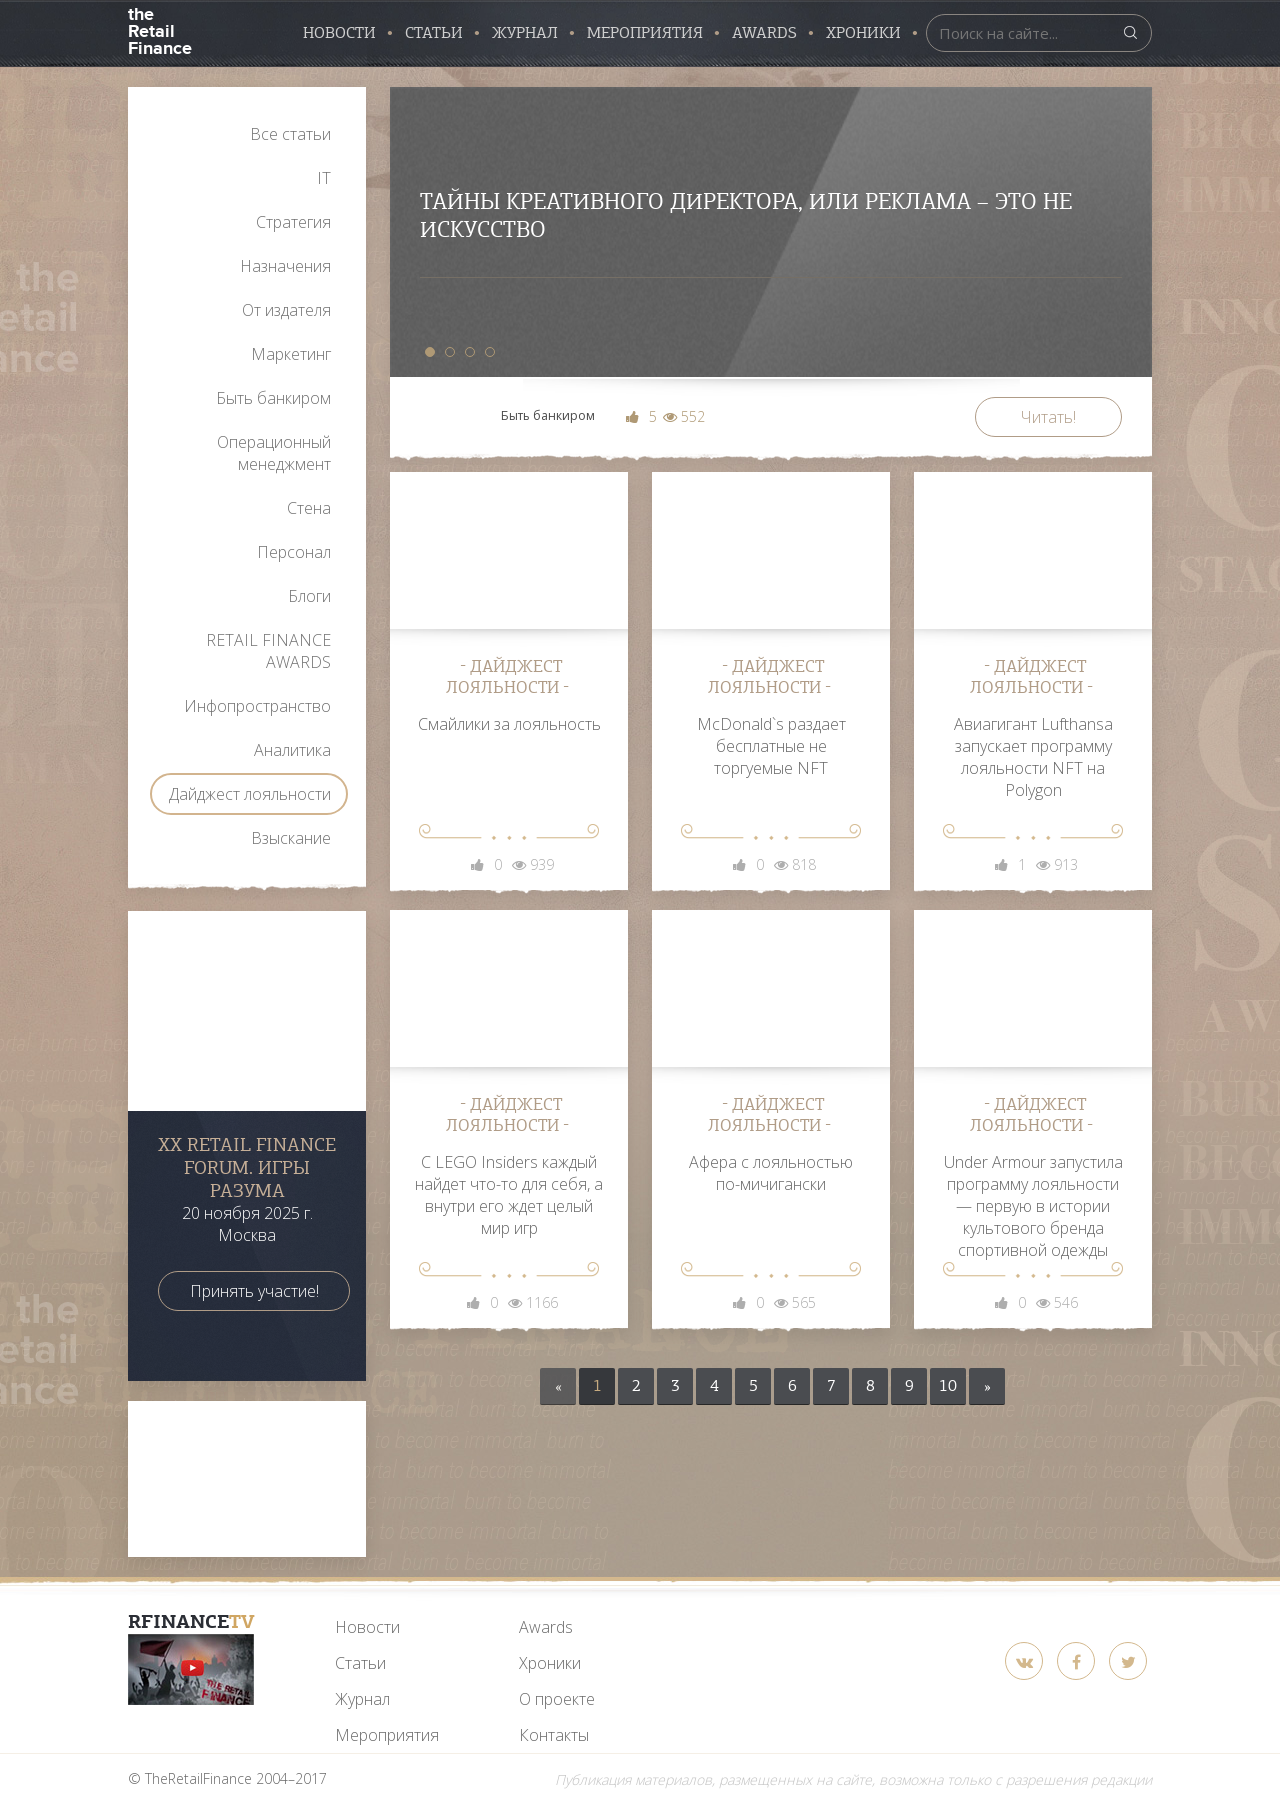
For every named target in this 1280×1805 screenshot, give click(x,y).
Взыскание (291, 838)
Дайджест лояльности (250, 794)
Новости (339, 33)
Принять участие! (254, 1291)
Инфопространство (257, 706)
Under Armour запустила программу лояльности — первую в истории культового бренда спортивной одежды (1033, 1206)
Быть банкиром (273, 398)
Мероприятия (645, 33)
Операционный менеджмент (274, 453)
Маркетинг (291, 354)
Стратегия (293, 222)
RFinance (191, 1621)
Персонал (294, 552)
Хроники (863, 33)
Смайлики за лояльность (509, 724)
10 (948, 1386)
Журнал (525, 33)
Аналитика (292, 750)
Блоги (309, 596)
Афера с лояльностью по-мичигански (771, 1173)
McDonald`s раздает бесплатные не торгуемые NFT (771, 746)
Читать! (1048, 417)
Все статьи (290, 134)
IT (324, 178)
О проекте (557, 1699)
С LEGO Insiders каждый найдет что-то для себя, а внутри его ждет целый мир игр (509, 1195)
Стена (309, 508)
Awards (546, 1627)
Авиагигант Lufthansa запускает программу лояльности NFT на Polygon (1033, 757)
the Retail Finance (159, 29)
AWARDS (764, 33)
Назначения (285, 266)
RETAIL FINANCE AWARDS (268, 651)
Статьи (434, 33)
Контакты (554, 1735)
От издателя (286, 310)
